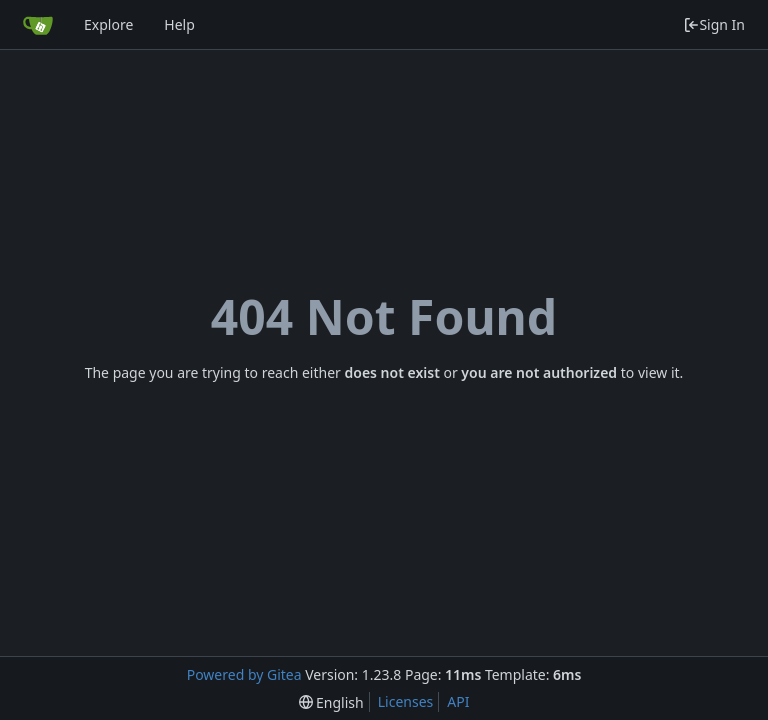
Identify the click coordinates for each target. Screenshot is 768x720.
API (458, 701)
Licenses (406, 701)
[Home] (38, 25)
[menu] (331, 702)
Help (179, 24)
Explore (108, 24)
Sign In (714, 24)
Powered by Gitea (244, 674)
